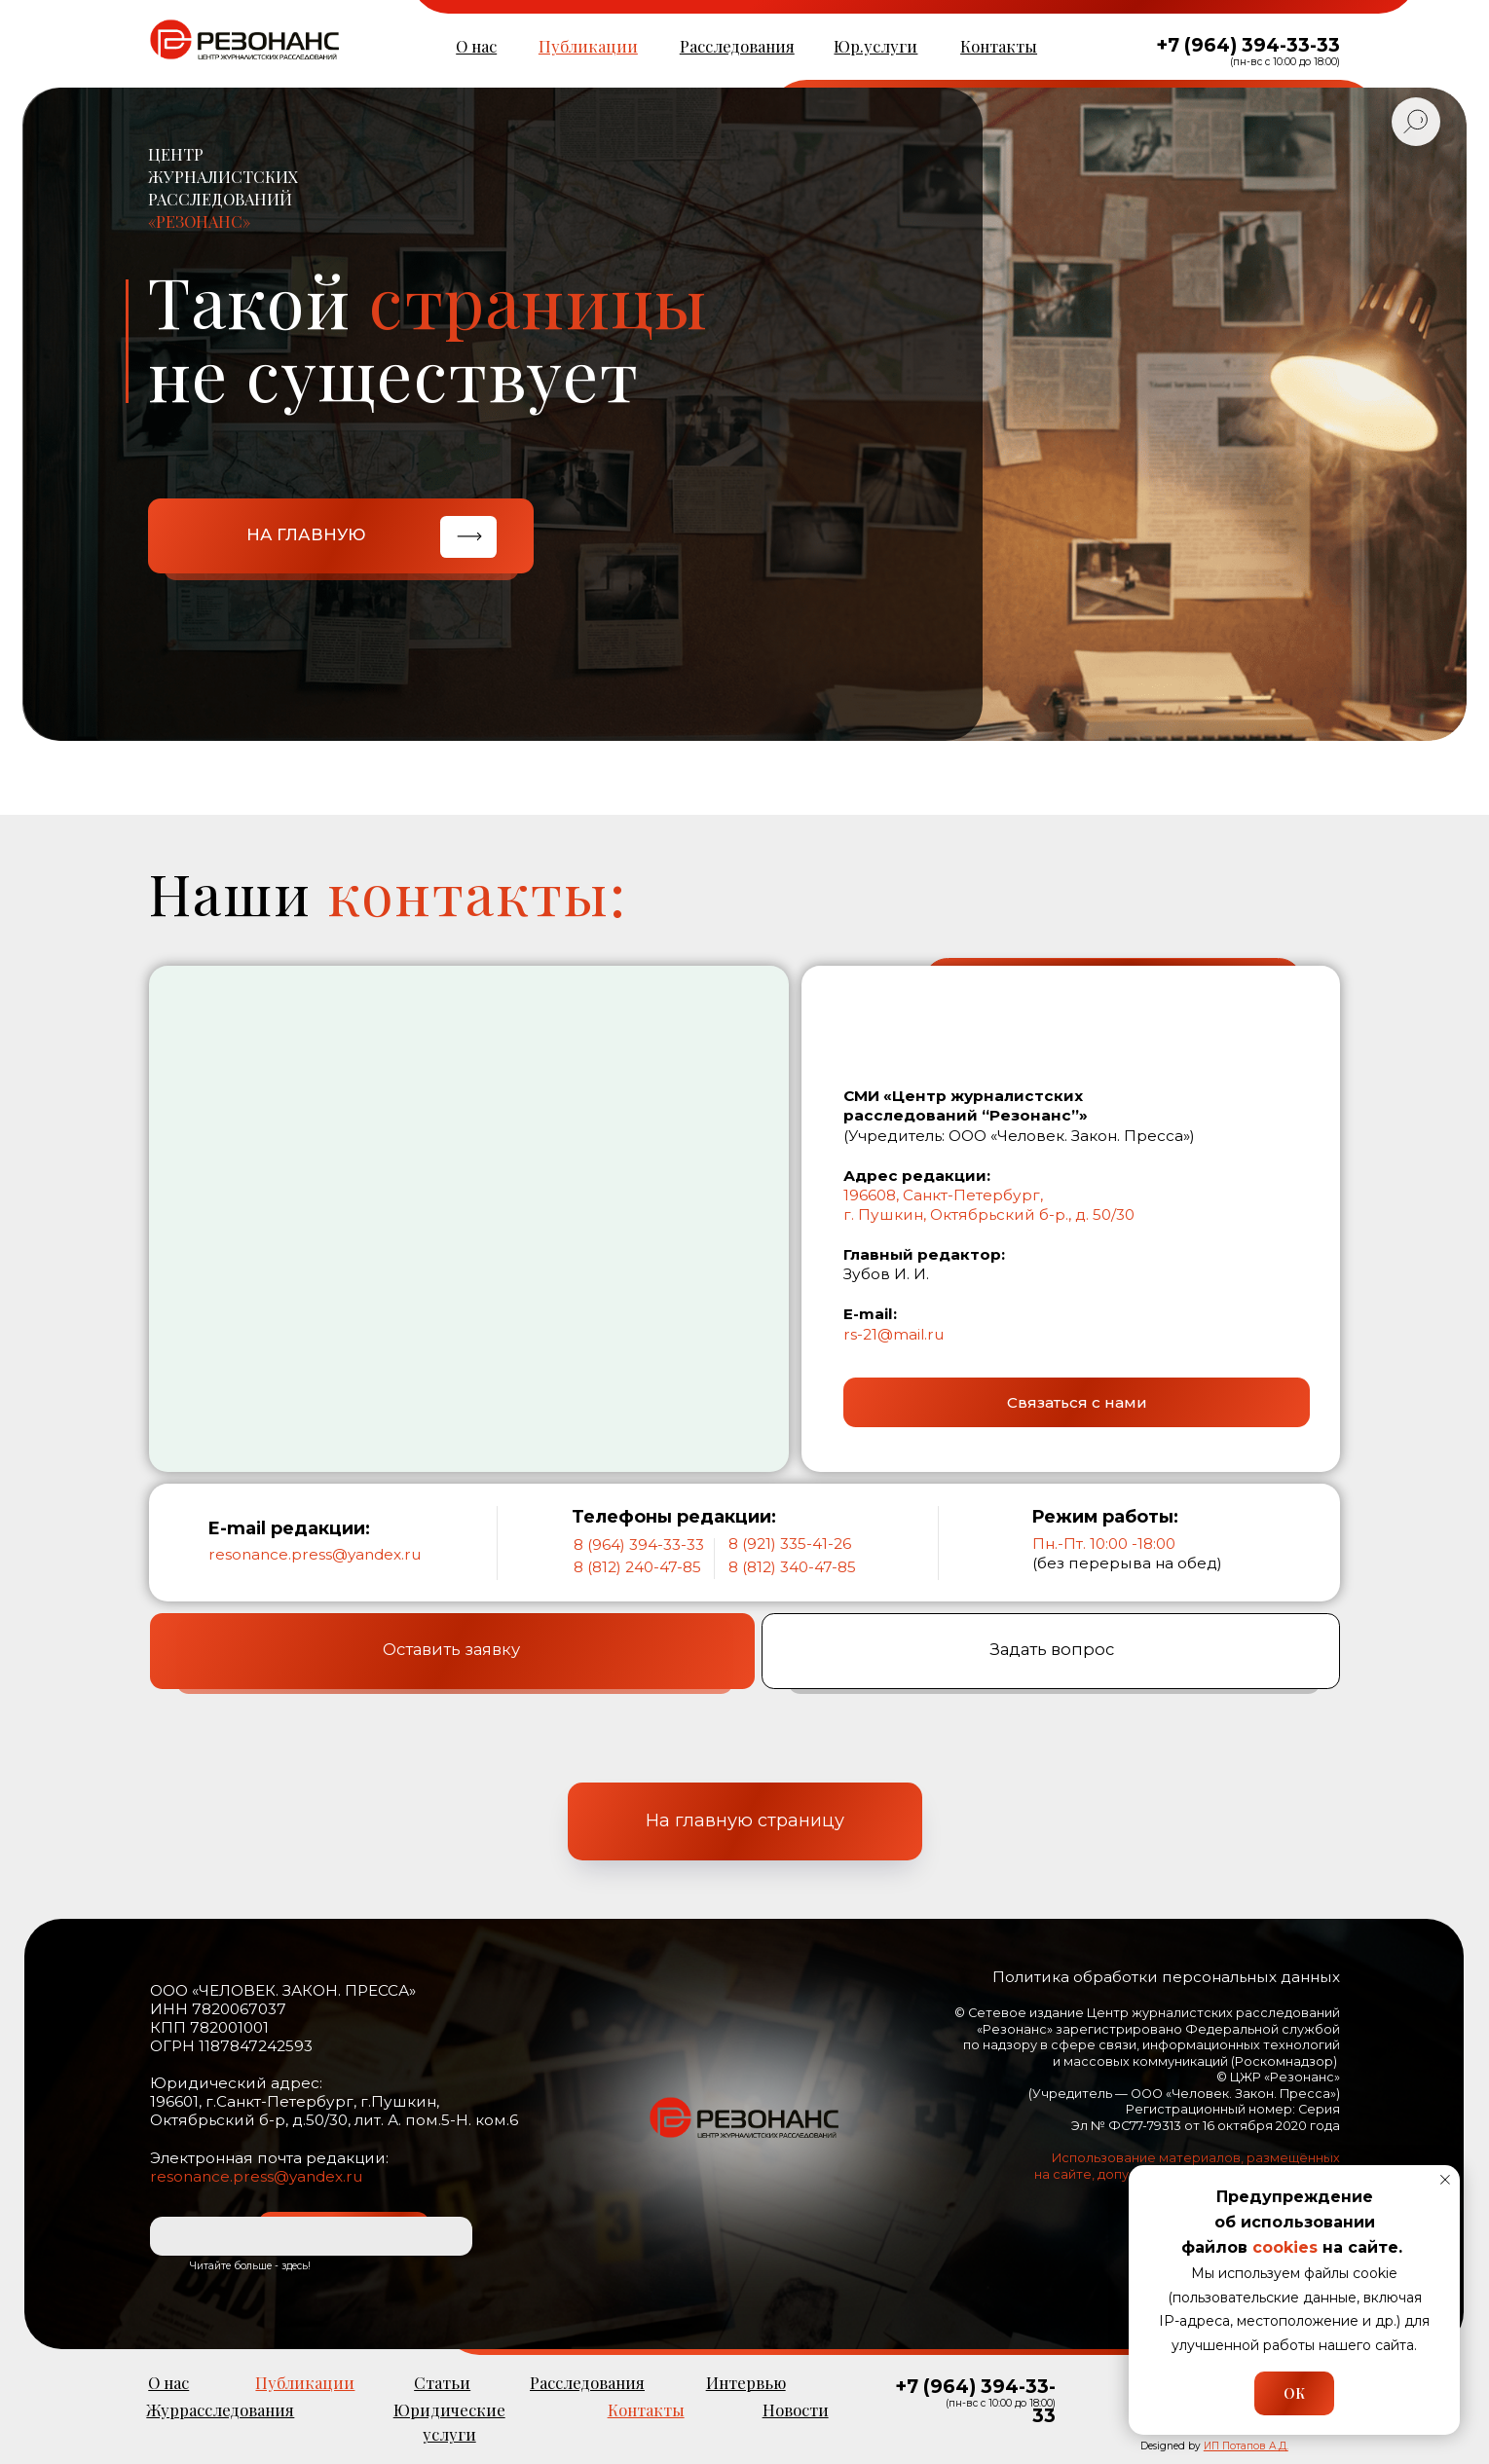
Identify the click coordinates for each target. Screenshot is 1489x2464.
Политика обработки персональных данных (1166, 1977)
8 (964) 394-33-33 (639, 1544)
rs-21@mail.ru (893, 1334)
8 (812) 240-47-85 (637, 1567)
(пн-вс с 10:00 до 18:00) (1285, 61)
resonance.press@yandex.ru (314, 1554)
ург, (1030, 1195)
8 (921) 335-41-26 (789, 1543)
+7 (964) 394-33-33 (1248, 45)
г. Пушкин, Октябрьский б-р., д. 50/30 (989, 1214)
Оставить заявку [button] (451, 1656)
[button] (1076, 1402)
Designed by (1214, 2446)
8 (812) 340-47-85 (792, 1567)
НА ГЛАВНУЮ (306, 534)
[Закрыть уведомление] (1445, 2179)
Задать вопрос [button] (1051, 1656)
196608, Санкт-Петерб (928, 1195)
